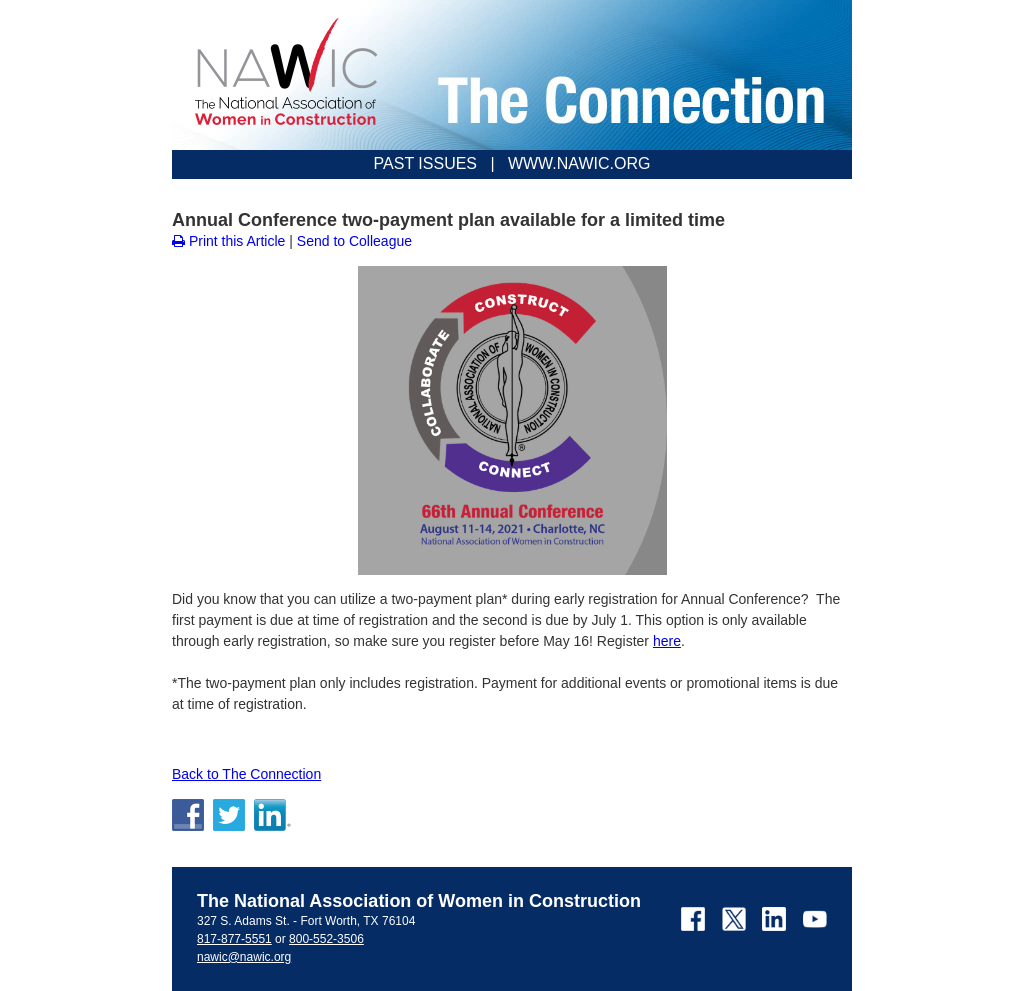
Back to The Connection (246, 774)
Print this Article (228, 241)
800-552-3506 (326, 939)
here (667, 641)
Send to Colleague (354, 241)
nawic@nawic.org (244, 957)
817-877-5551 (234, 939)
